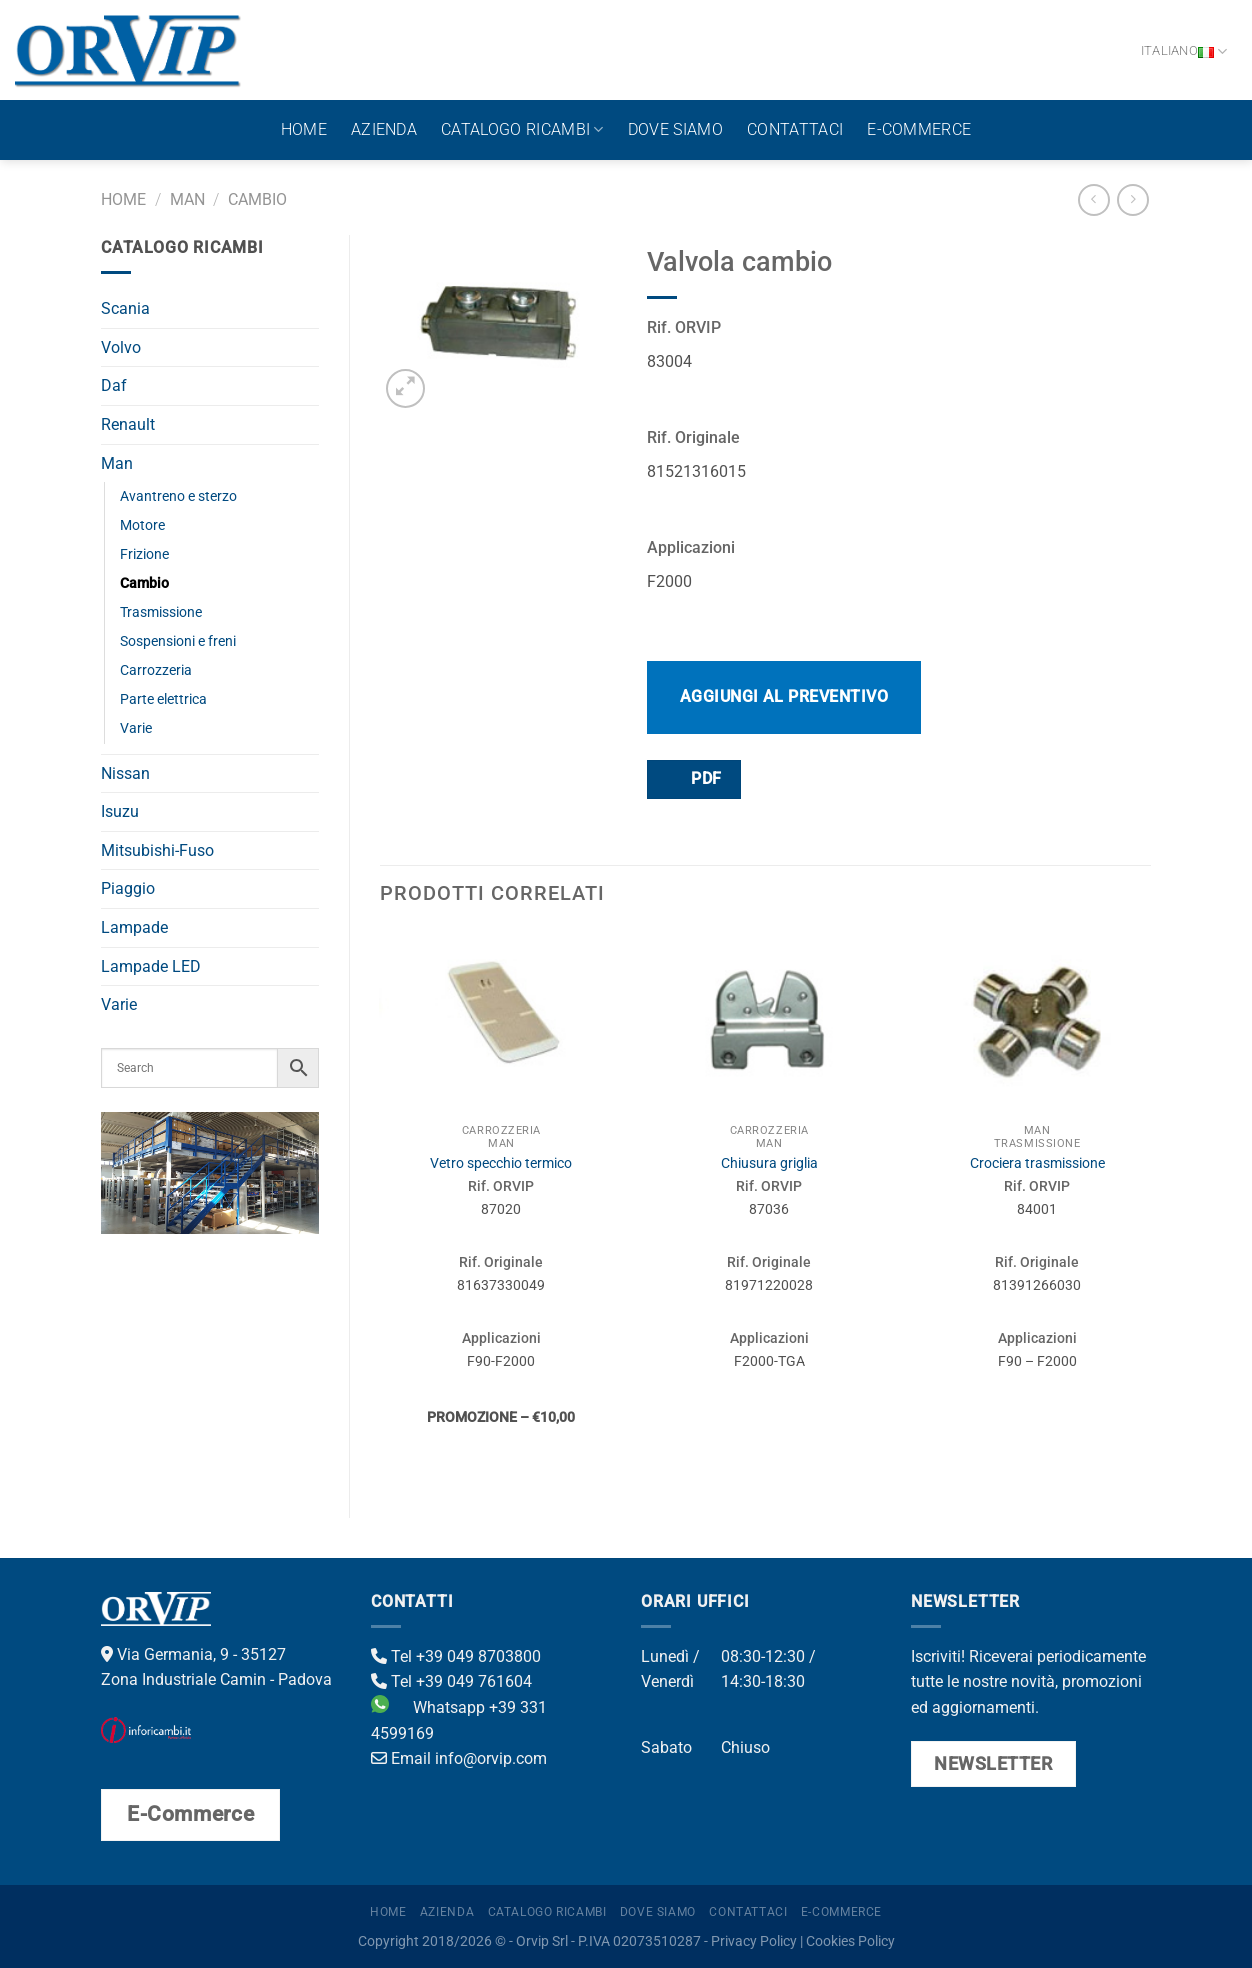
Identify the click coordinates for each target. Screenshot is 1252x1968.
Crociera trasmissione (1037, 1163)
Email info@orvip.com (459, 1758)
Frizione (144, 554)
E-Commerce (919, 129)
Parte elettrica (163, 699)
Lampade (134, 927)
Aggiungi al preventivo (784, 696)
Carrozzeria (156, 670)
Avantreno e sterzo (178, 496)
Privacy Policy (754, 1941)
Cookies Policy (850, 1941)
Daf (114, 385)
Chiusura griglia (769, 1163)
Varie (136, 728)
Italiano (1184, 51)
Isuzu (120, 811)
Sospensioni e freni (178, 641)
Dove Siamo (675, 129)
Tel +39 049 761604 (451, 1681)
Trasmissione (161, 612)
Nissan (125, 773)
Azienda (384, 129)
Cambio (257, 199)
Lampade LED (151, 966)
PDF (693, 778)
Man (187, 199)
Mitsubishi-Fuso (157, 850)
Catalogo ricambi (522, 130)
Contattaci (795, 129)
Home (304, 129)
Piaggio (128, 888)
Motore (142, 525)
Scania (125, 308)
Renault (128, 424)
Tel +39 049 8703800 (456, 1656)
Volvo (121, 347)
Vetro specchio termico (501, 1163)
